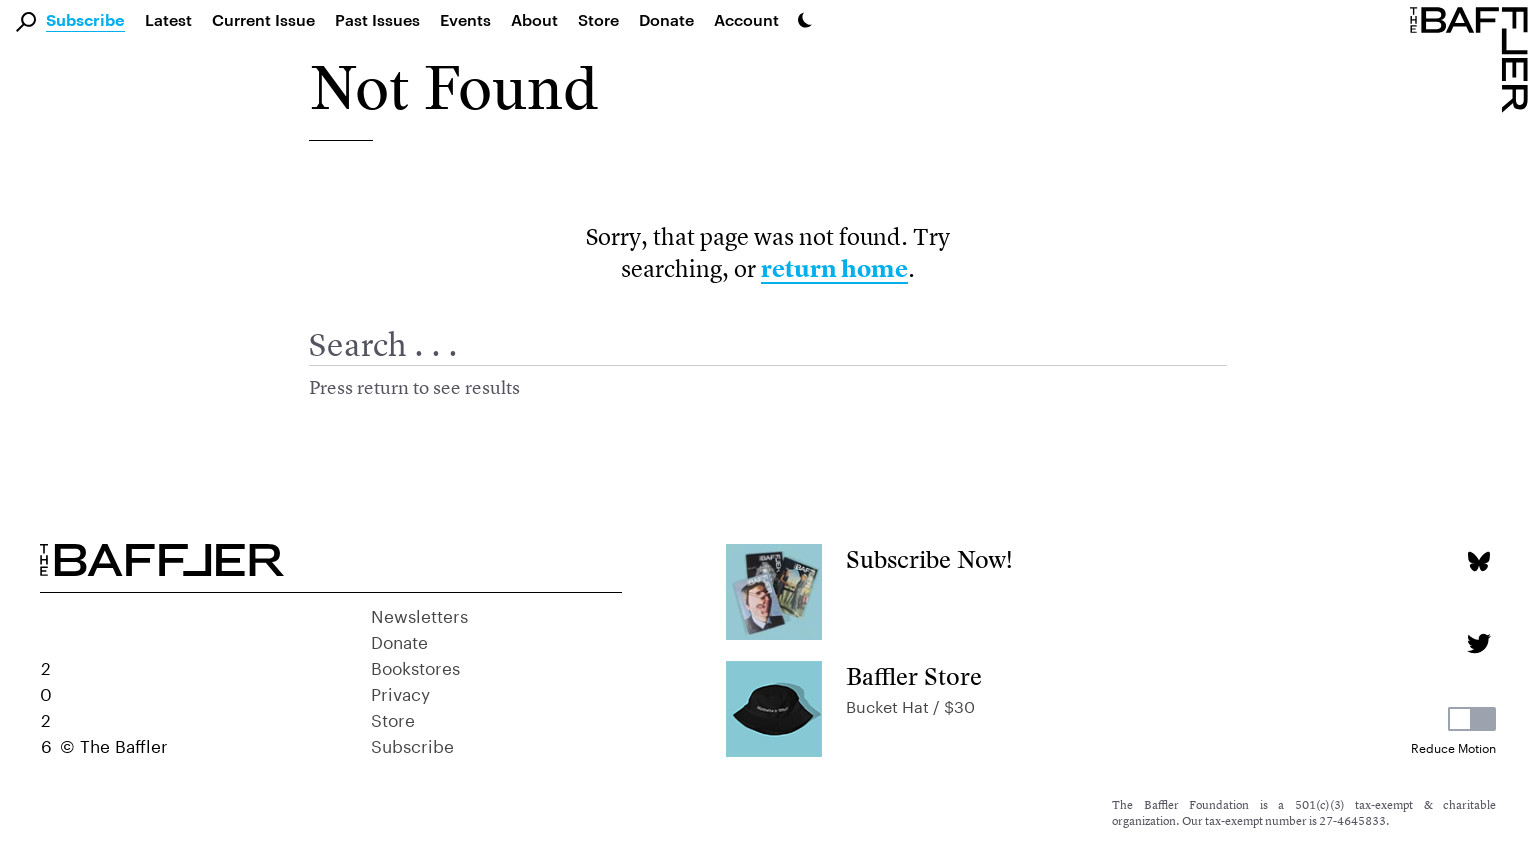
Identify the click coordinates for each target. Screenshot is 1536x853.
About (534, 19)
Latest (168, 19)
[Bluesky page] (1478, 561)
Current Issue (263, 19)
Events (465, 19)
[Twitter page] (1478, 643)
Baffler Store (914, 676)
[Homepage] (1473, 58)
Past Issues (377, 19)
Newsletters (419, 614)
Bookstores (415, 666)
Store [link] (598, 19)
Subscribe (85, 21)
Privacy (400, 692)
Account (746, 19)
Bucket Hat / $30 (910, 704)
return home (834, 268)
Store (393, 718)
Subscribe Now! (929, 559)
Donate (666, 19)
